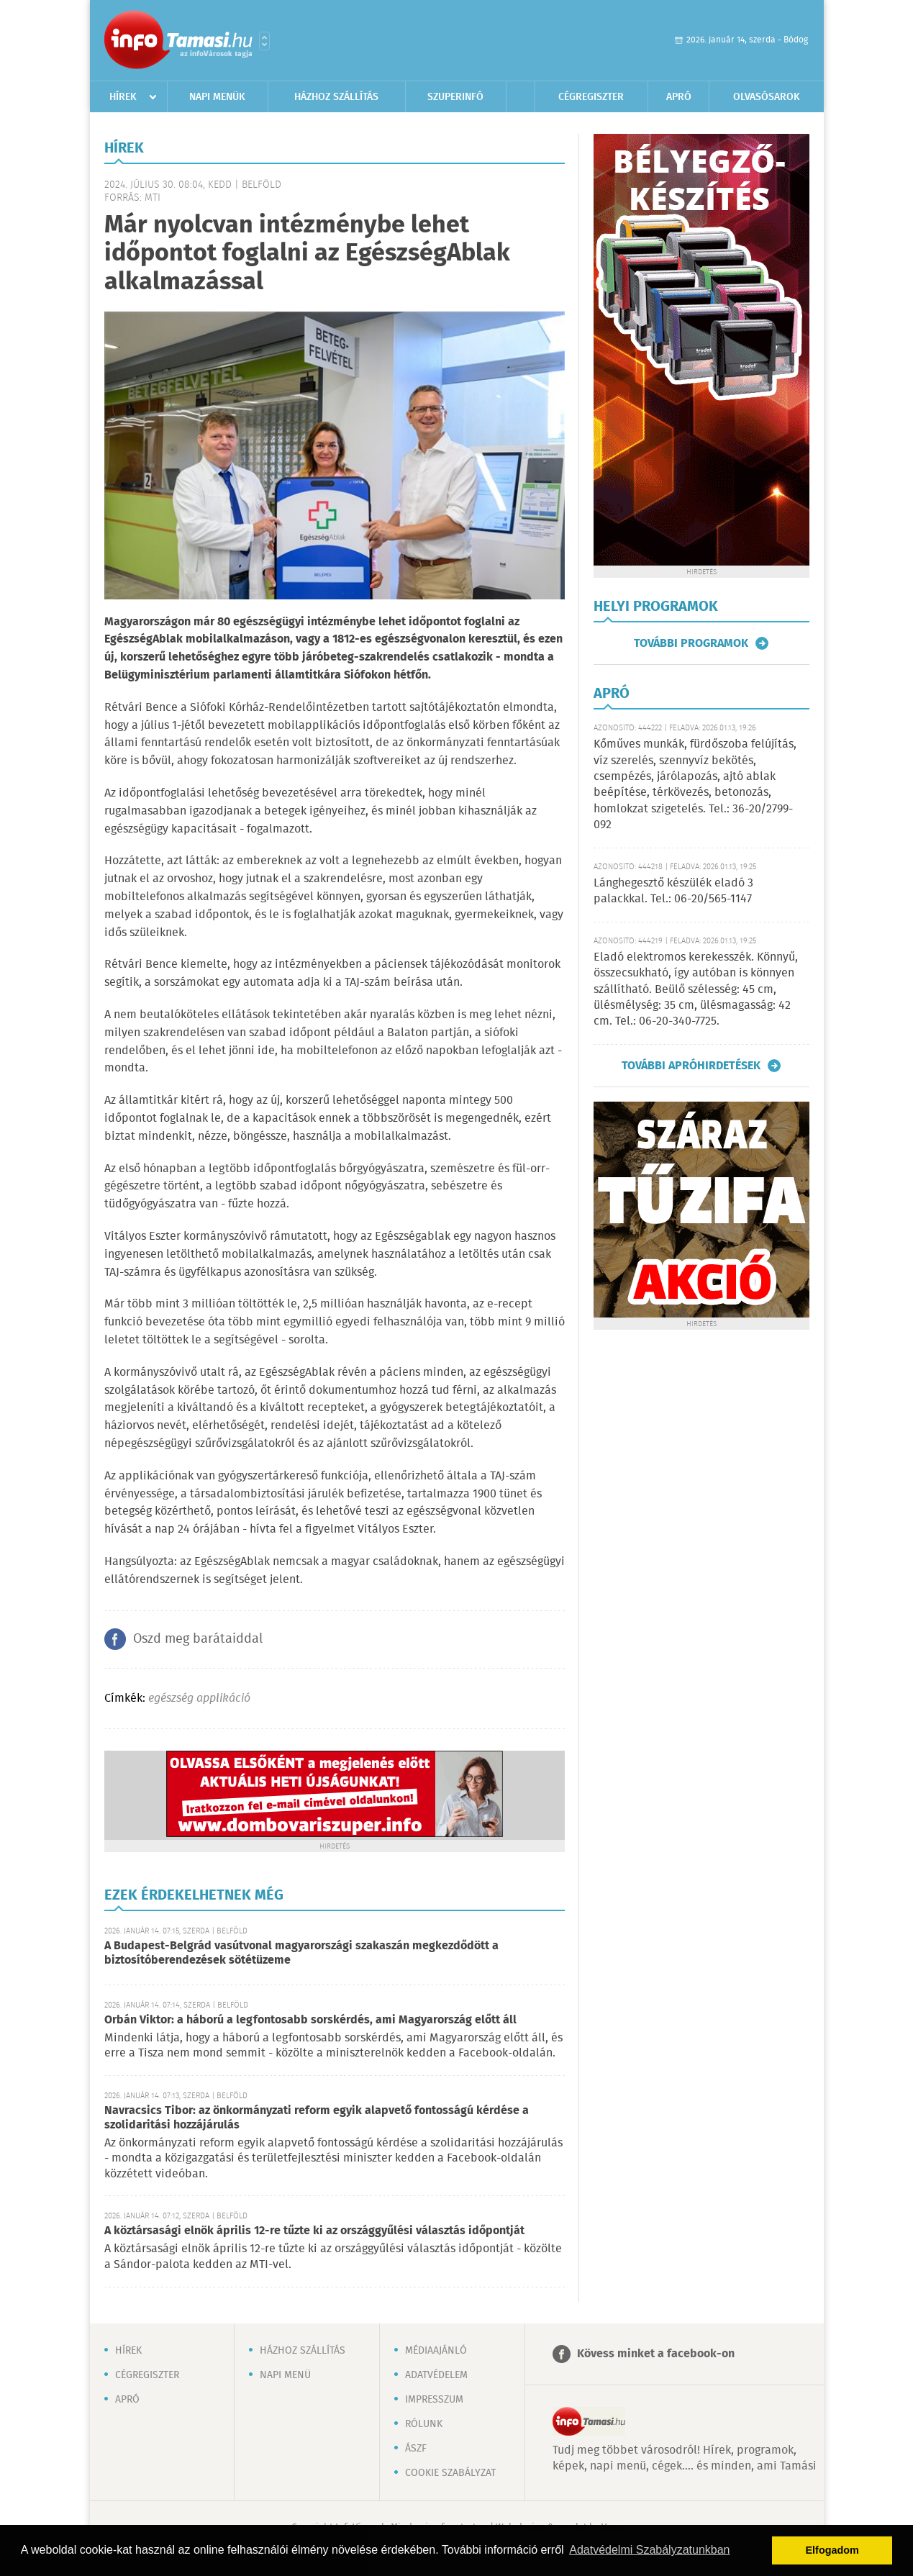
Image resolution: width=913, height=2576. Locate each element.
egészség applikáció (199, 1698)
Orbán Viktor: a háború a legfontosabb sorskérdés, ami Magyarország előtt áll (310, 2020)
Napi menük (217, 97)
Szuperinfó (455, 97)
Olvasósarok (766, 97)
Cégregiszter (591, 97)
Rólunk (423, 2424)
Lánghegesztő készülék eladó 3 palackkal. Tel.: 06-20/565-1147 (673, 891)
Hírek (123, 97)
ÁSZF (416, 2449)
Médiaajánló (436, 2351)
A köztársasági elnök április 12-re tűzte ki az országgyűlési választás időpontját (314, 2231)
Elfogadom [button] (832, 2550)
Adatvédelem (436, 2375)
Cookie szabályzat (450, 2473)
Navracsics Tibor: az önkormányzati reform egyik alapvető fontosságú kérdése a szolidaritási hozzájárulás (316, 2118)
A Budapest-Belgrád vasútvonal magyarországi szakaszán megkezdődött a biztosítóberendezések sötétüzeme (301, 1953)
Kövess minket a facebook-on (656, 2354)
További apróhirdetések (691, 1065)
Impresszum (434, 2400)
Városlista (264, 41)
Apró (678, 97)
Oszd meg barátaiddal (198, 1639)
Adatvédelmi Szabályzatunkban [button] (649, 2550)
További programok (691, 643)
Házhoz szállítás (336, 97)
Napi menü (285, 2375)
